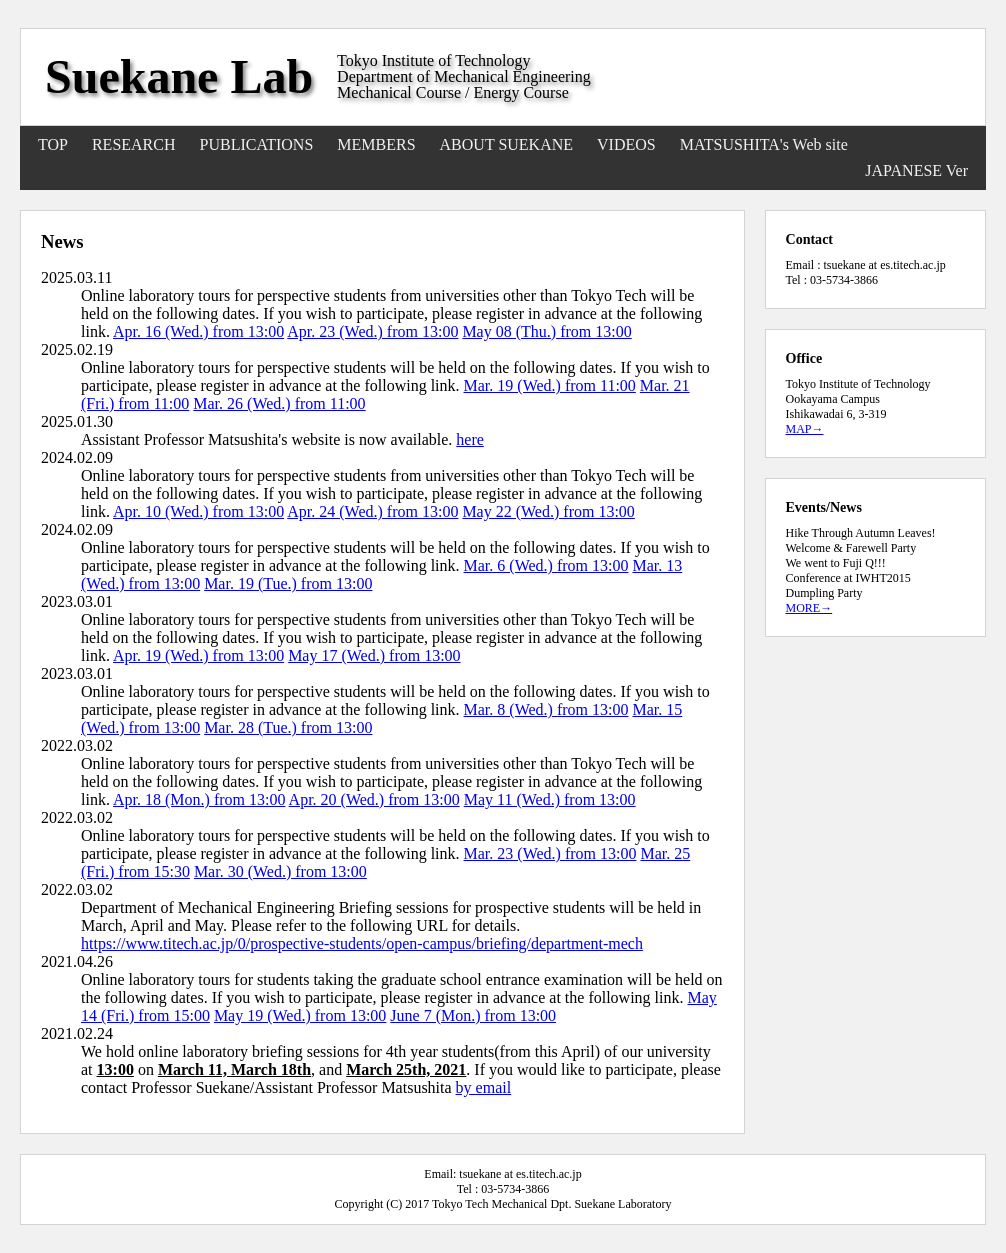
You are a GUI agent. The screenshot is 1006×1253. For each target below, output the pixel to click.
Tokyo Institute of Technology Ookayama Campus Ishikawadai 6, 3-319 (858, 399)
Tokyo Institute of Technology (433, 60)
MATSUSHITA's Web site (764, 144)
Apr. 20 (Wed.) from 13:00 (374, 799)
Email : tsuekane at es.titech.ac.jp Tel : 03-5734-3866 (866, 272)
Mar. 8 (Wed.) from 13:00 (546, 709)
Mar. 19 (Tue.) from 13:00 (288, 583)
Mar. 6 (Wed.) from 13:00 (546, 565)
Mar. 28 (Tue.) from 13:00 (288, 727)
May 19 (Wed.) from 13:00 (300, 1015)
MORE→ (809, 608)
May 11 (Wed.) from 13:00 (550, 799)
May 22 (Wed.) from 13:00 (548, 511)
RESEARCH (134, 144)
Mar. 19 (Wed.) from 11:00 (550, 385)
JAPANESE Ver (916, 170)
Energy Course (521, 92)
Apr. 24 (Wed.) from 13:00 (372, 511)
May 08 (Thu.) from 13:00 (546, 331)
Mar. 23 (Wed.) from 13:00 (550, 853)
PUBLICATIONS (257, 144)
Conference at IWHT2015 (848, 578)
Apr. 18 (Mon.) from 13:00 (199, 799)
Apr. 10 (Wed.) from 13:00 (198, 511)
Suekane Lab (179, 76)
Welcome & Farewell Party (851, 548)
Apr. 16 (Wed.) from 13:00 (198, 331)
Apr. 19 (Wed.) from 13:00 (198, 655)
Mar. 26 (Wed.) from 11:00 (279, 403)
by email (484, 1087)
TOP (53, 144)
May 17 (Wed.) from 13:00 (374, 655)
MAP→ (805, 429)
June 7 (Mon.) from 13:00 (473, 1015)
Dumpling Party (824, 593)
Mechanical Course (399, 92)
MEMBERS (376, 144)
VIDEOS (626, 144)
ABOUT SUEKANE (506, 144)
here (470, 439)
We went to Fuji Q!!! (836, 563)
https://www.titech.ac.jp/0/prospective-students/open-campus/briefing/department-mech (362, 943)
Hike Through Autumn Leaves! (861, 533)
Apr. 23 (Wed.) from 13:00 (372, 331)
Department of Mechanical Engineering (464, 76)
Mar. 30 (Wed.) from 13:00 (280, 871)
